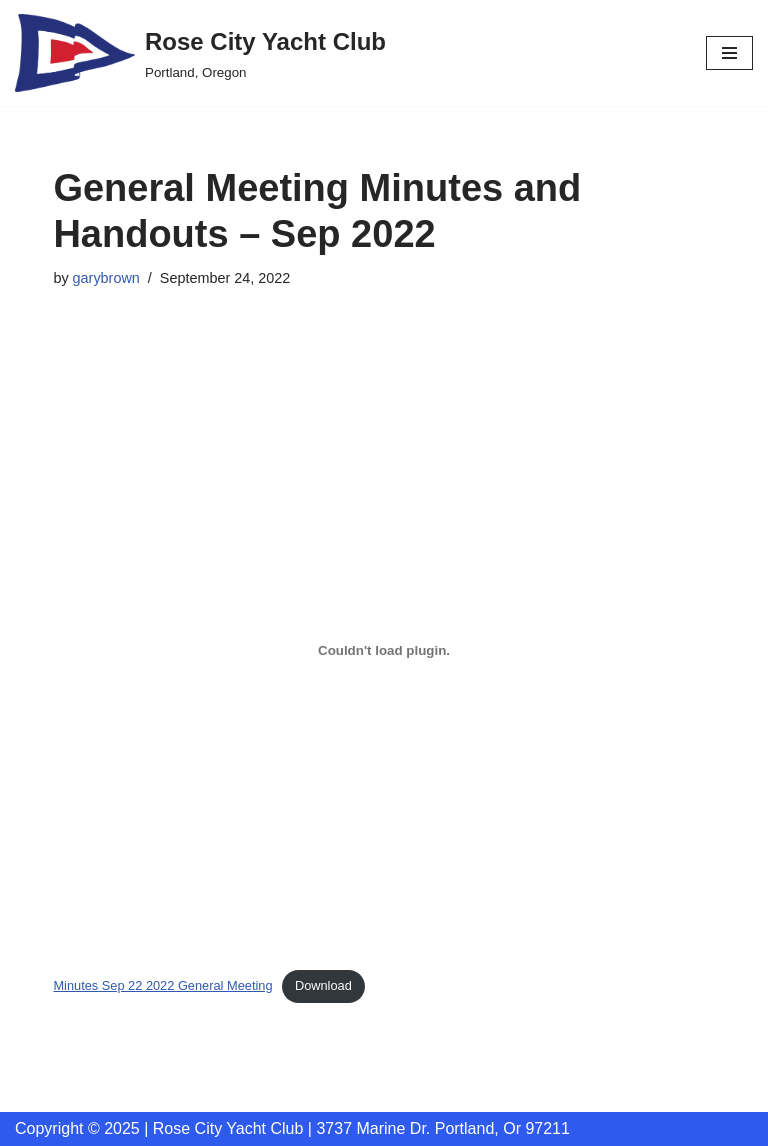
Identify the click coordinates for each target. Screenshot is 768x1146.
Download (323, 985)
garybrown (106, 278)
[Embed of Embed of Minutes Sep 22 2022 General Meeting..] (383, 650)
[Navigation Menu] (729, 53)
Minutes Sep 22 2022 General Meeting (162, 985)
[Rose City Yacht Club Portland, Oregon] (200, 53)
